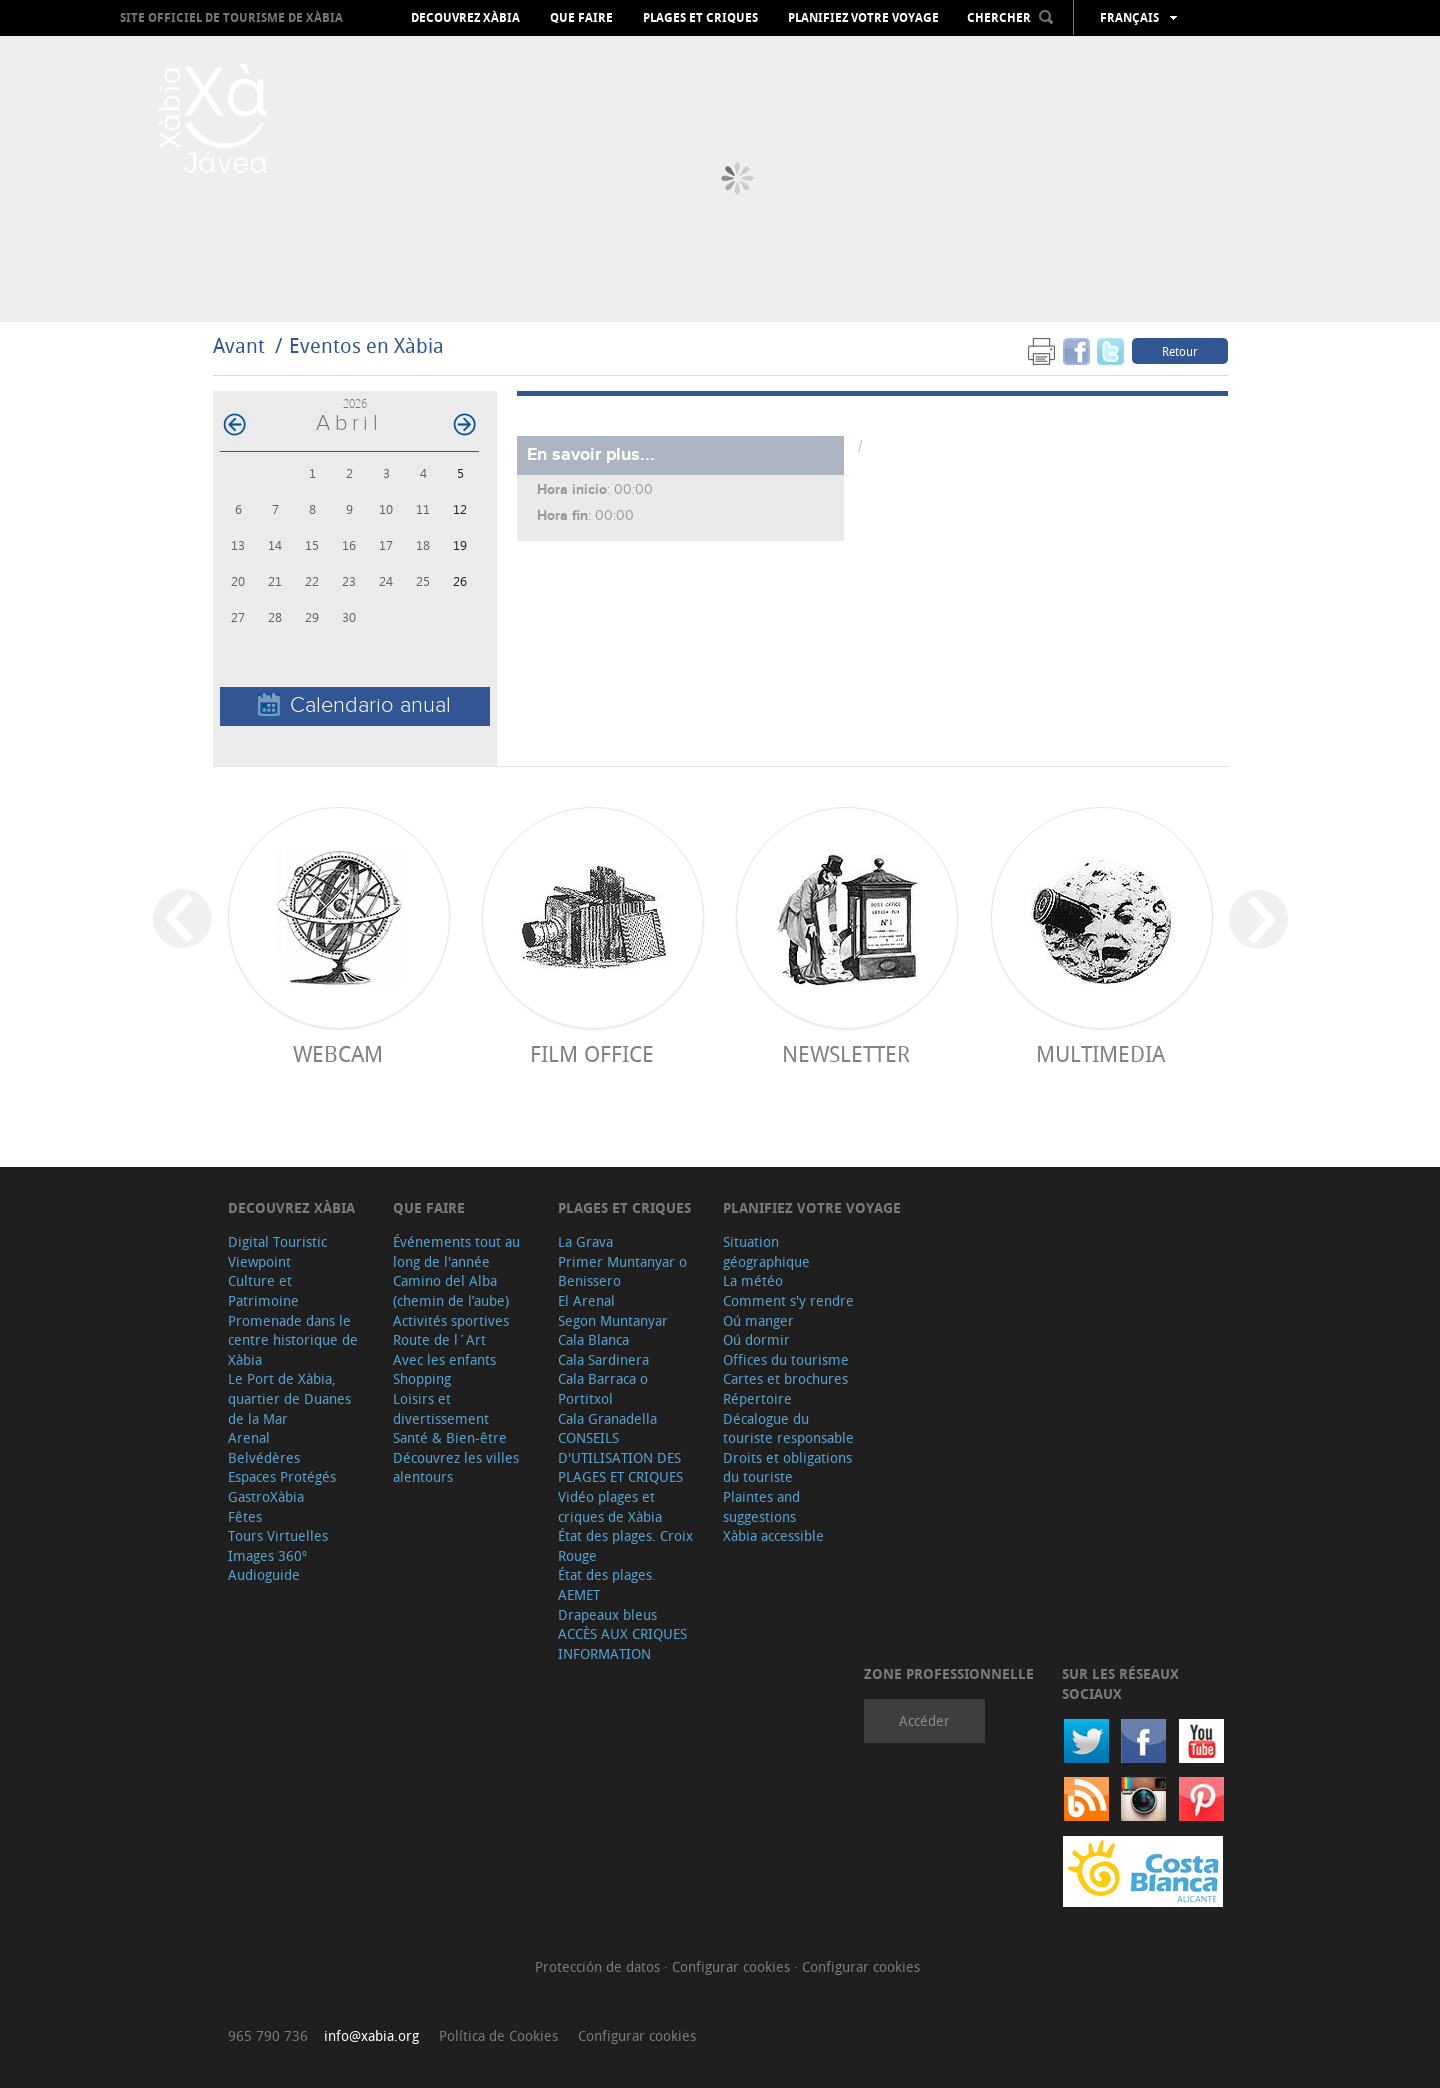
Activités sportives (451, 1320)
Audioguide (264, 1574)
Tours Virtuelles (278, 1535)
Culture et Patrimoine (263, 1290)
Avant (239, 345)
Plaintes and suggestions (761, 1506)
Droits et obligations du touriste (787, 1467)
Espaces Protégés (282, 1476)
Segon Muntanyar (613, 1320)
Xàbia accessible (773, 1535)
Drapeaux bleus (607, 1614)
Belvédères (264, 1457)
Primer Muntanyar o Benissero (622, 1271)
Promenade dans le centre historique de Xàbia (293, 1340)
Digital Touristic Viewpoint (277, 1251)
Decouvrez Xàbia (465, 18)
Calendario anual (354, 705)
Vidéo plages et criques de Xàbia (610, 1506)
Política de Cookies (498, 2035)
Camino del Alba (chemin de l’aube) (451, 1290)
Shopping (422, 1378)
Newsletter (846, 1053)
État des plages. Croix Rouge (625, 1545)
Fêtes (245, 1516)
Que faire (581, 18)
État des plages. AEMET (607, 1584)
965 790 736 (268, 2035)
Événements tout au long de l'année (456, 1251)
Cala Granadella (607, 1418)
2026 (355, 403)
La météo (753, 1280)
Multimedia (1100, 1053)
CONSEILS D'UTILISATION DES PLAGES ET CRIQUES (620, 1457)
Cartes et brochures (785, 1378)
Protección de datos (599, 1966)
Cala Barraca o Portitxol (603, 1388)
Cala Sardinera (603, 1359)
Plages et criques (700, 18)
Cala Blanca (593, 1339)
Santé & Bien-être (450, 1437)
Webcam (338, 1053)
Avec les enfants (444, 1359)
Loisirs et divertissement (441, 1408)
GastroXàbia (266, 1496)
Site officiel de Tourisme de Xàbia (231, 17)
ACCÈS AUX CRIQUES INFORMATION (622, 1643)
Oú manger (758, 1320)
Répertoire (757, 1398)
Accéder (924, 1720)
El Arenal (586, 1300)
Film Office (592, 1053)
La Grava (585, 1241)
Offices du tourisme (786, 1359)
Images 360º (267, 1555)
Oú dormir (756, 1339)
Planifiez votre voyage (863, 18)
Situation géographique (766, 1251)
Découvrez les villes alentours (456, 1467)
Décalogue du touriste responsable (788, 1428)
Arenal (249, 1437)
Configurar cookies (733, 1966)
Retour (1180, 351)
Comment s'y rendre (788, 1300)
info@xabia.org (371, 2035)
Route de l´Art (439, 1339)
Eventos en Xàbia (366, 345)
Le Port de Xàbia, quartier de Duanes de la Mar (289, 1398)
